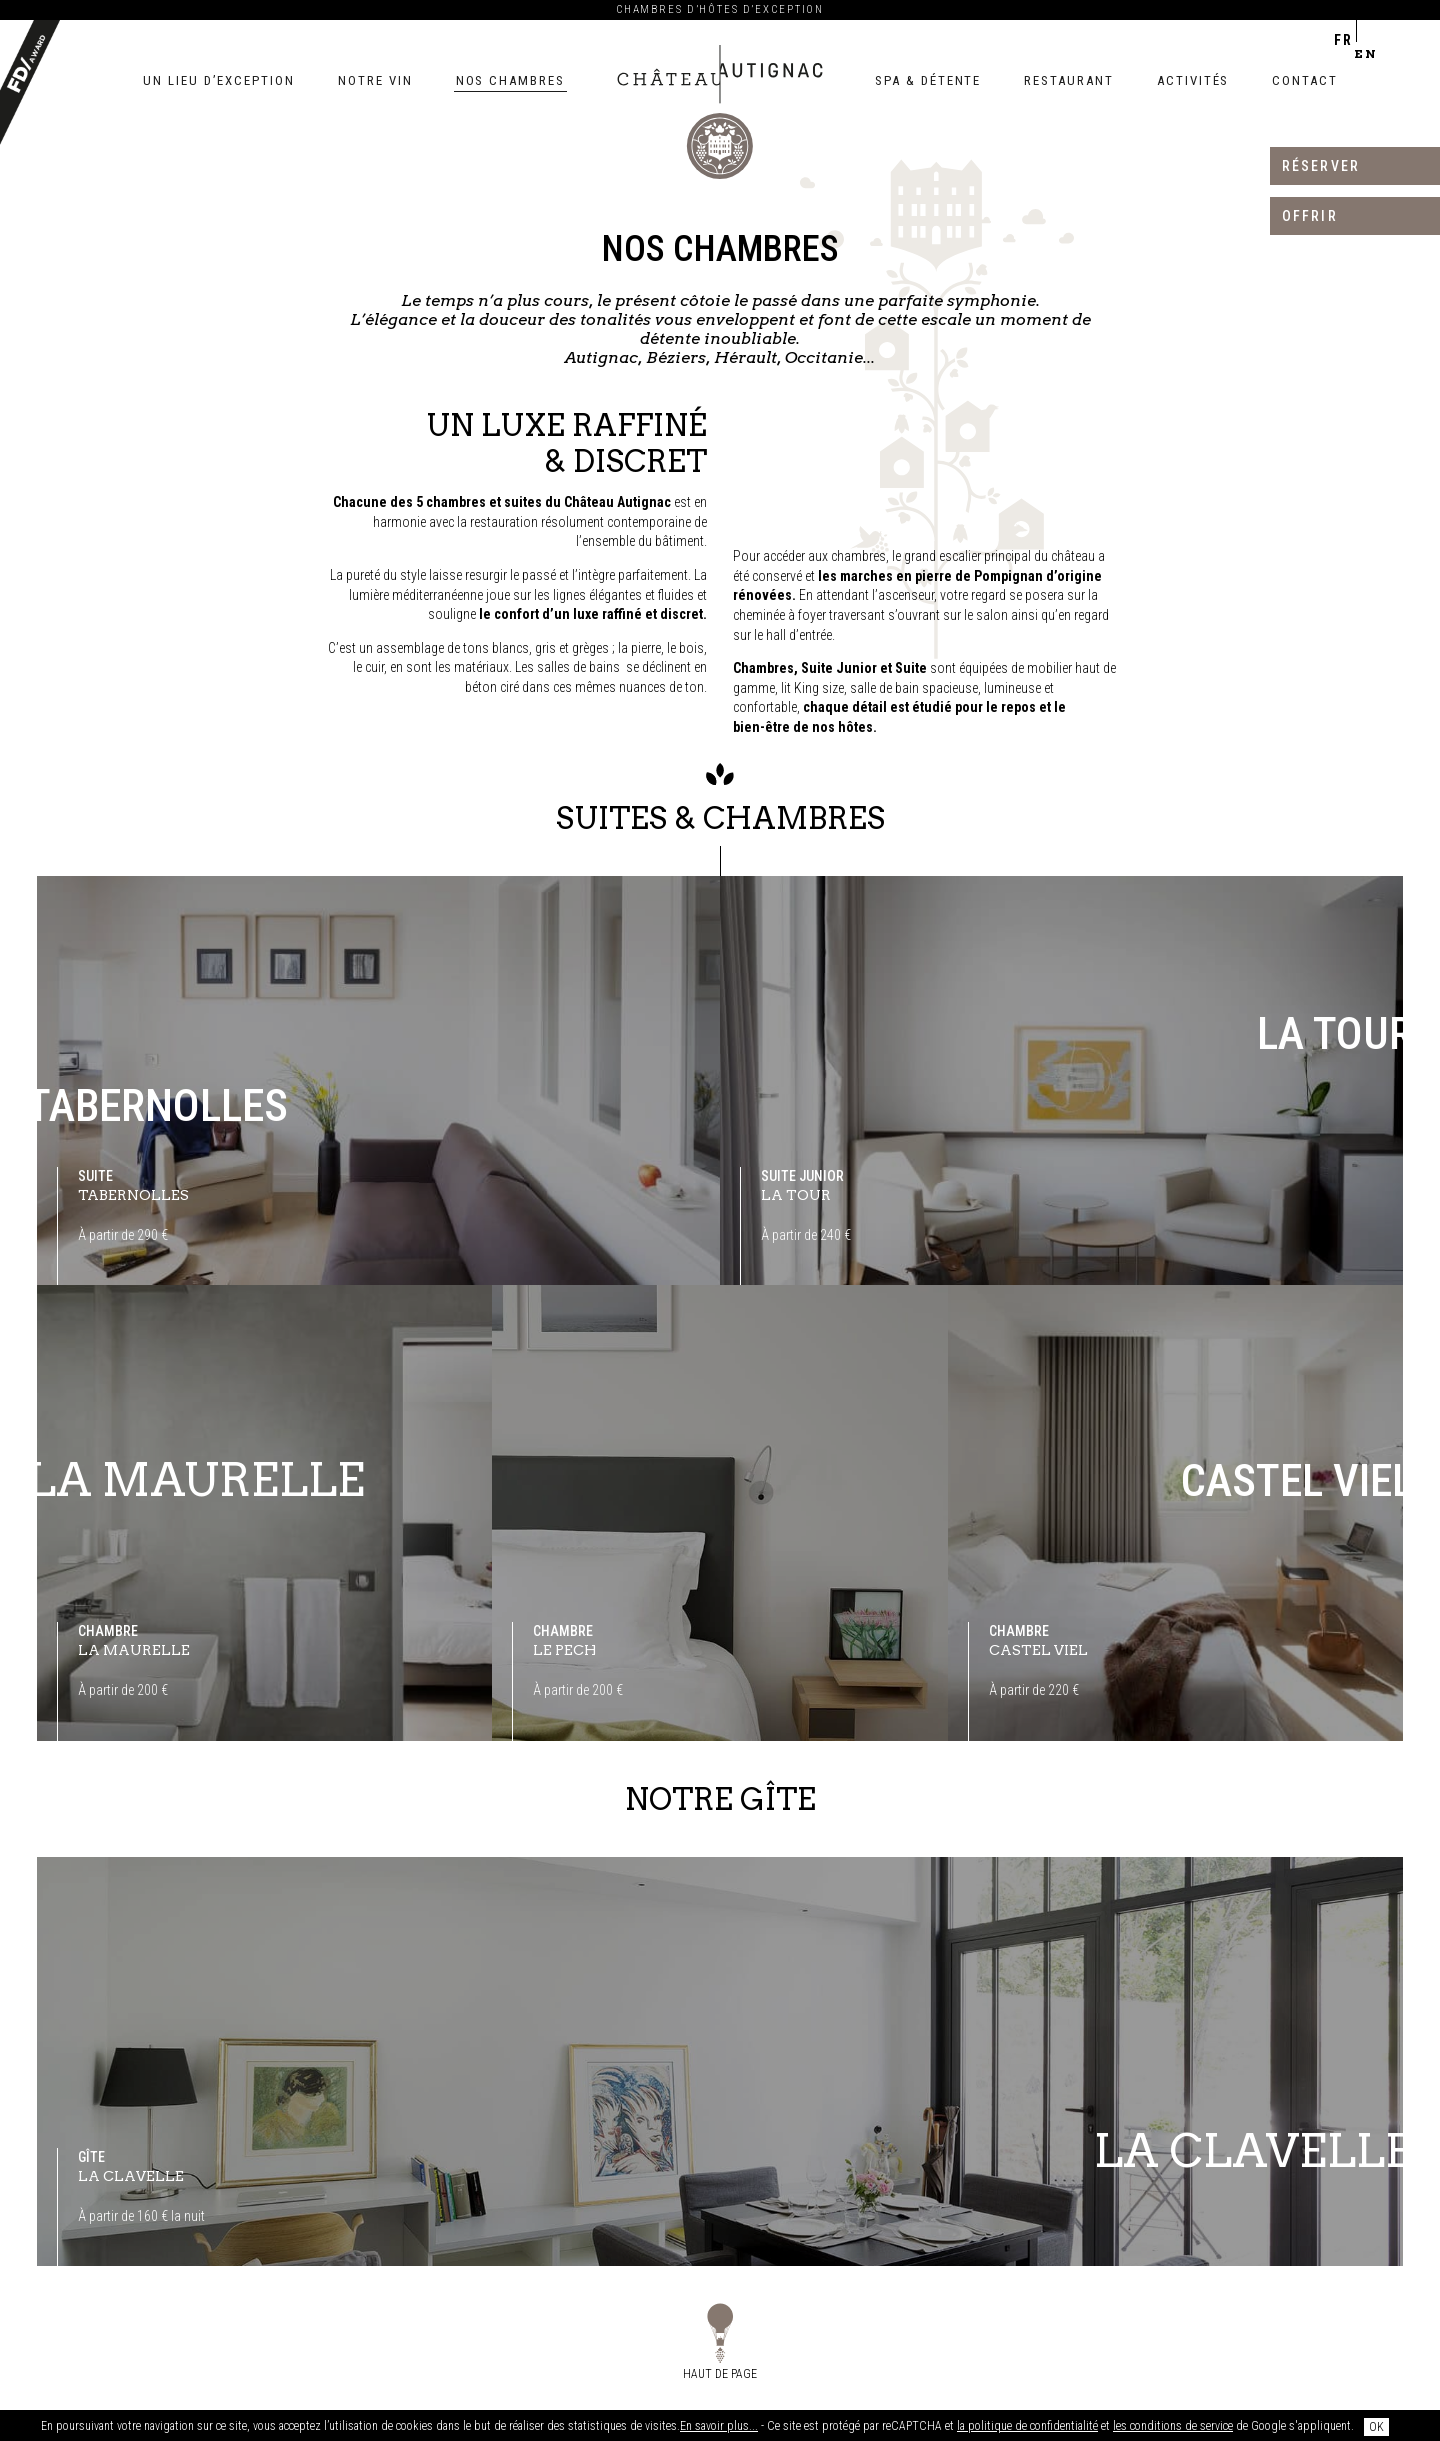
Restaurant (1069, 80)
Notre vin (375, 80)
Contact (1305, 80)
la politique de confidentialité (1027, 2426)
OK (1376, 2427)
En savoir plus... (719, 2426)
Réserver (1321, 166)
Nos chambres (510, 80)
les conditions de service (1173, 2426)
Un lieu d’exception (219, 80)
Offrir (1310, 216)
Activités (1193, 80)
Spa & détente (928, 80)
